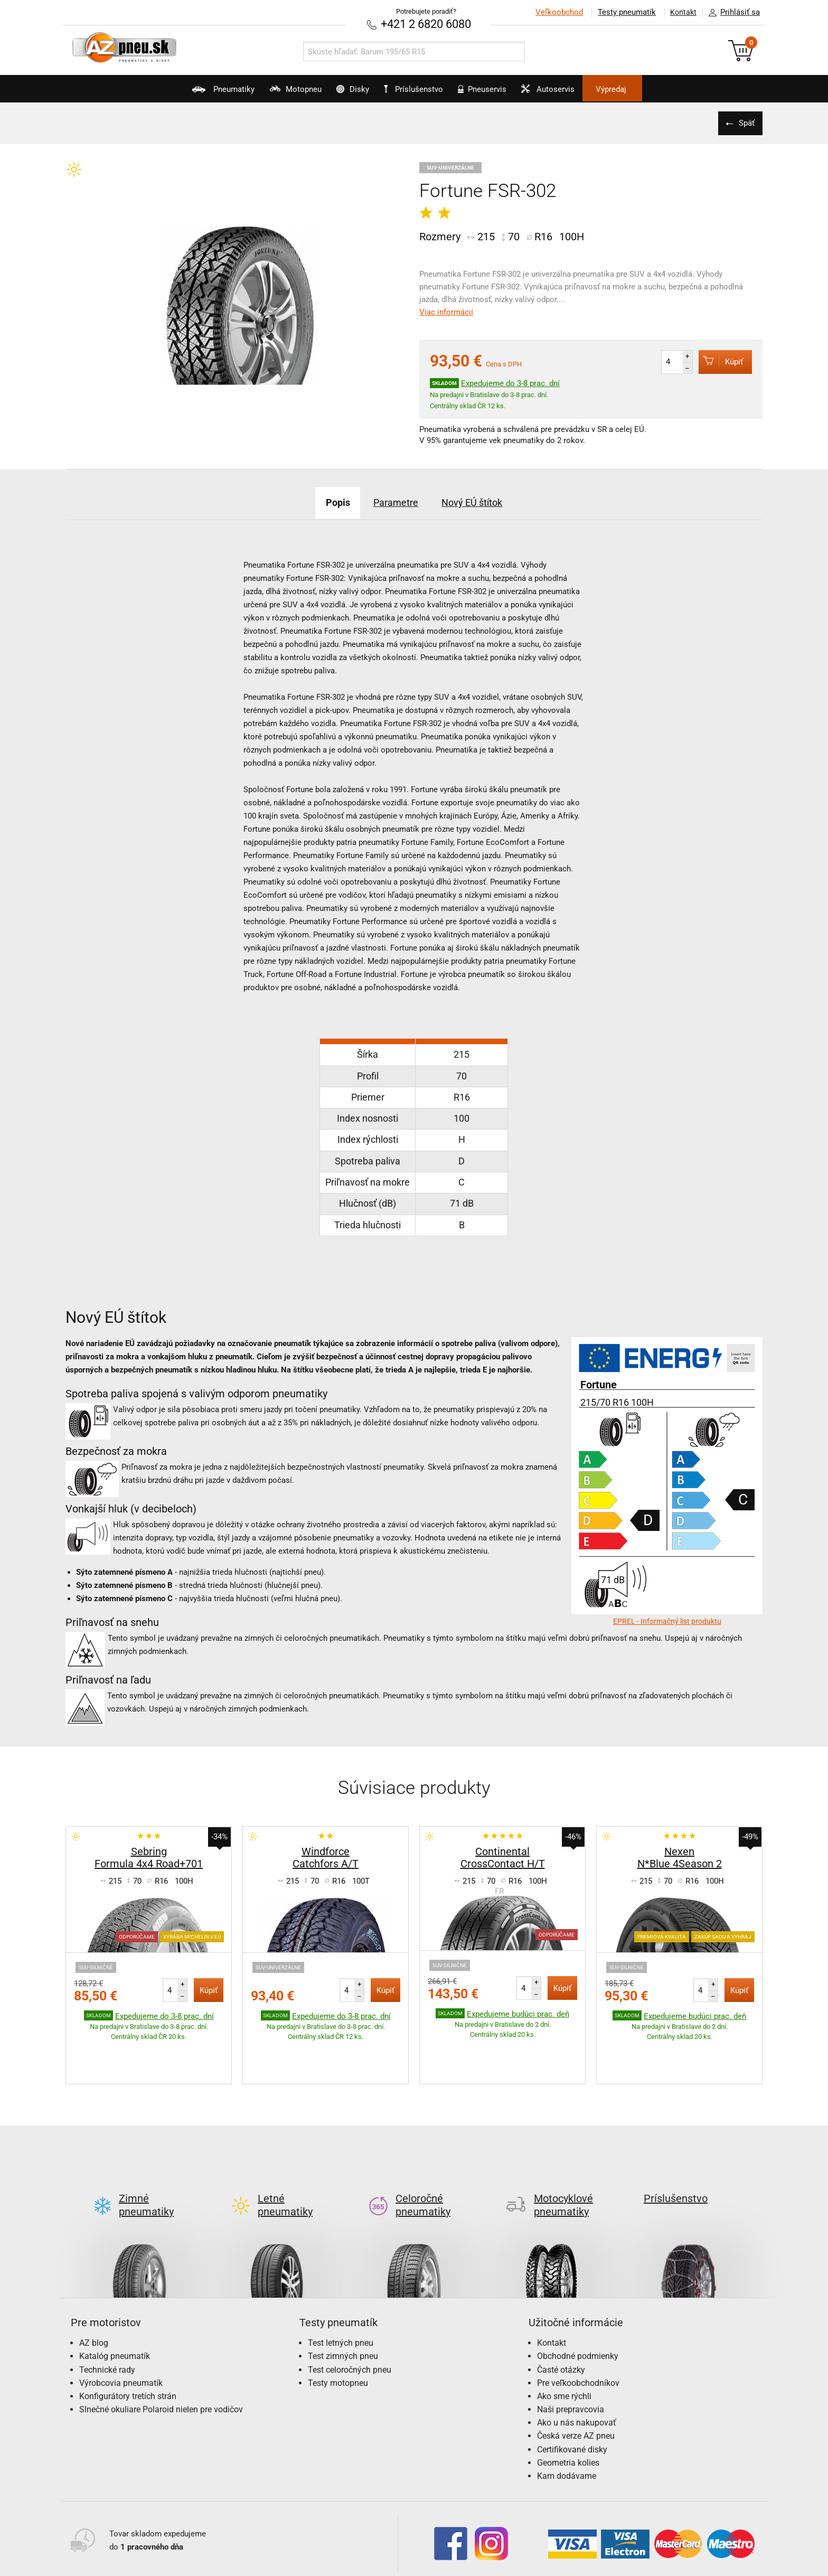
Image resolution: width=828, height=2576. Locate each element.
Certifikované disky (572, 2399)
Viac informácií (446, 311)
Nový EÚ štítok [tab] (484, 501)
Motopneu (266, 92)
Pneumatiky (181, 92)
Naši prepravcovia (570, 2359)
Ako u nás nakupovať (576, 2372)
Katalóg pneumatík (114, 2305)
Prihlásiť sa (731, 12)
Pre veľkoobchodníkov (578, 2332)
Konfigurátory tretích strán (127, 2345)
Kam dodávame (566, 2425)
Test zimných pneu (343, 2305)
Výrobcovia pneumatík (121, 2332)
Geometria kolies (568, 2412)
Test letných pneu (340, 2292)
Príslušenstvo (419, 89)
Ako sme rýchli (564, 2345)
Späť (744, 122)
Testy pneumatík (620, 12)
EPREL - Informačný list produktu (667, 1620)
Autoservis (576, 92)
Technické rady (107, 2319)
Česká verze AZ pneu (576, 2385)
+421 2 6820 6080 (426, 23)
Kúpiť (715, 360)
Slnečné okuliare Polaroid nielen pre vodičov (161, 2359)
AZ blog (93, 2292)
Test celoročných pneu (349, 2319)
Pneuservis (496, 92)
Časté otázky (561, 2319)
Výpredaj (653, 89)
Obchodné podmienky (577, 2305)
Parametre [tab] (393, 501)
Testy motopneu (338, 2332)
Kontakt (680, 12)
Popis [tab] (323, 501)
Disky (338, 92)
